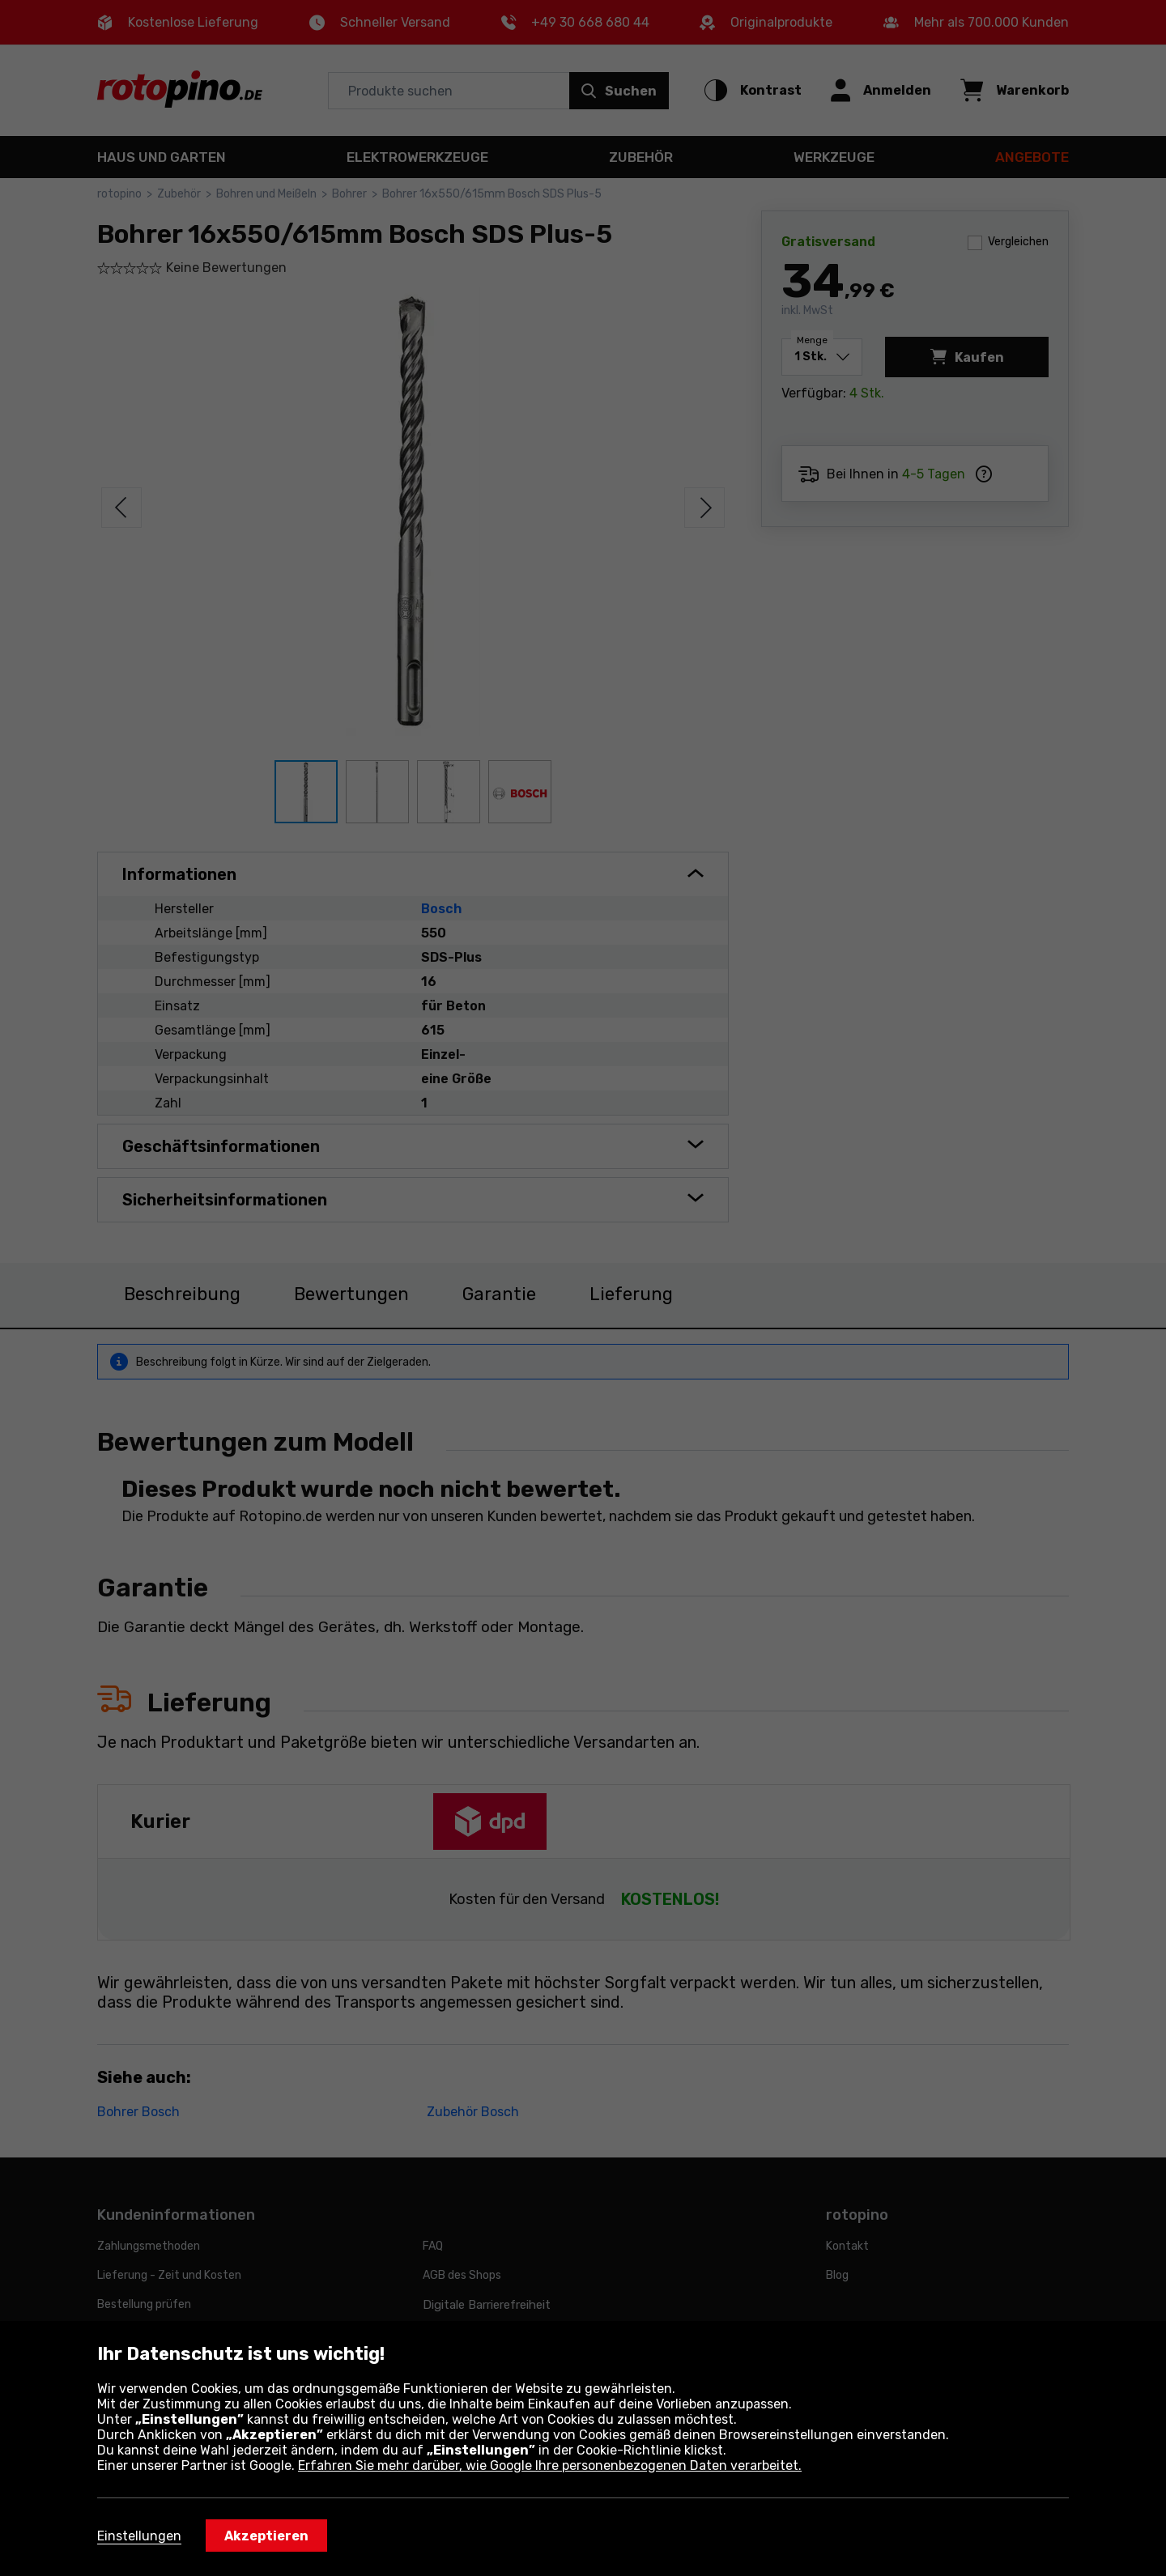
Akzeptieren (266, 2536)
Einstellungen (139, 2536)
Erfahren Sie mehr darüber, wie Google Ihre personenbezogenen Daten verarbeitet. (550, 2465)
